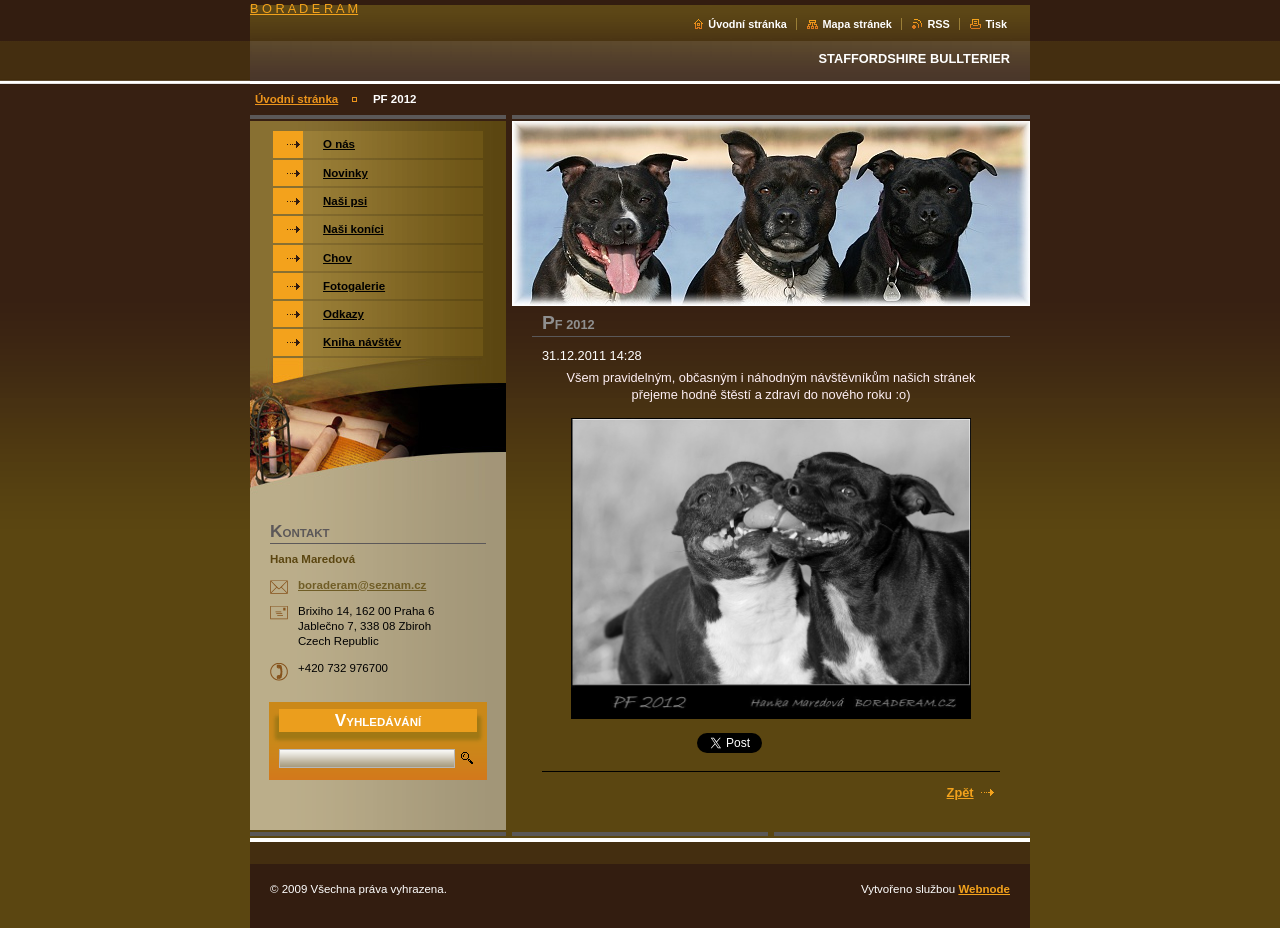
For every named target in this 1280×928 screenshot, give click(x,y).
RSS (938, 24)
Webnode (984, 889)
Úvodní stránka (747, 24)
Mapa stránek (857, 24)
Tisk (996, 24)
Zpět (960, 792)
